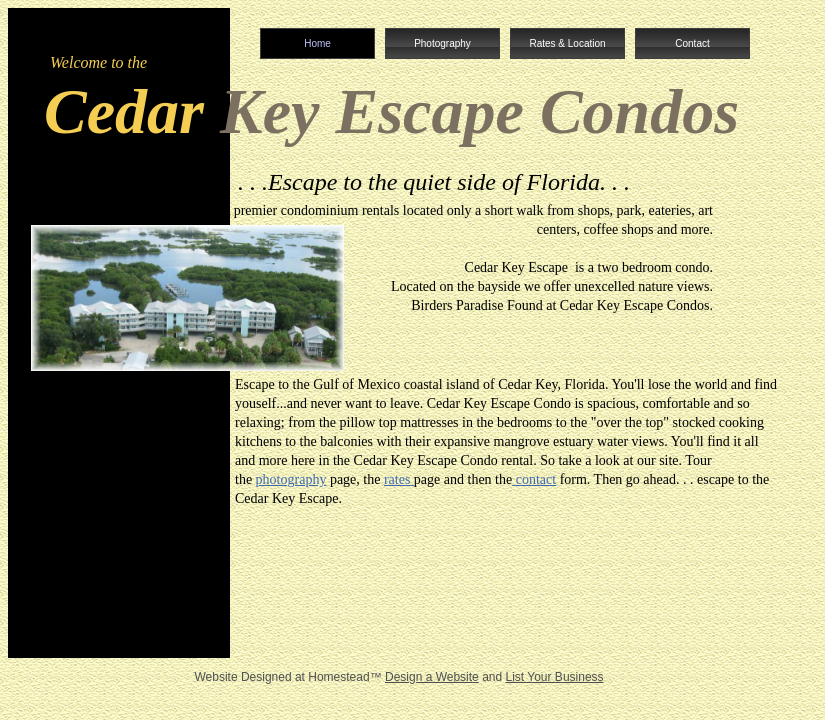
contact (536, 479)
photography (291, 479)
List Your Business (555, 677)
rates (397, 479)
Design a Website (432, 677)
